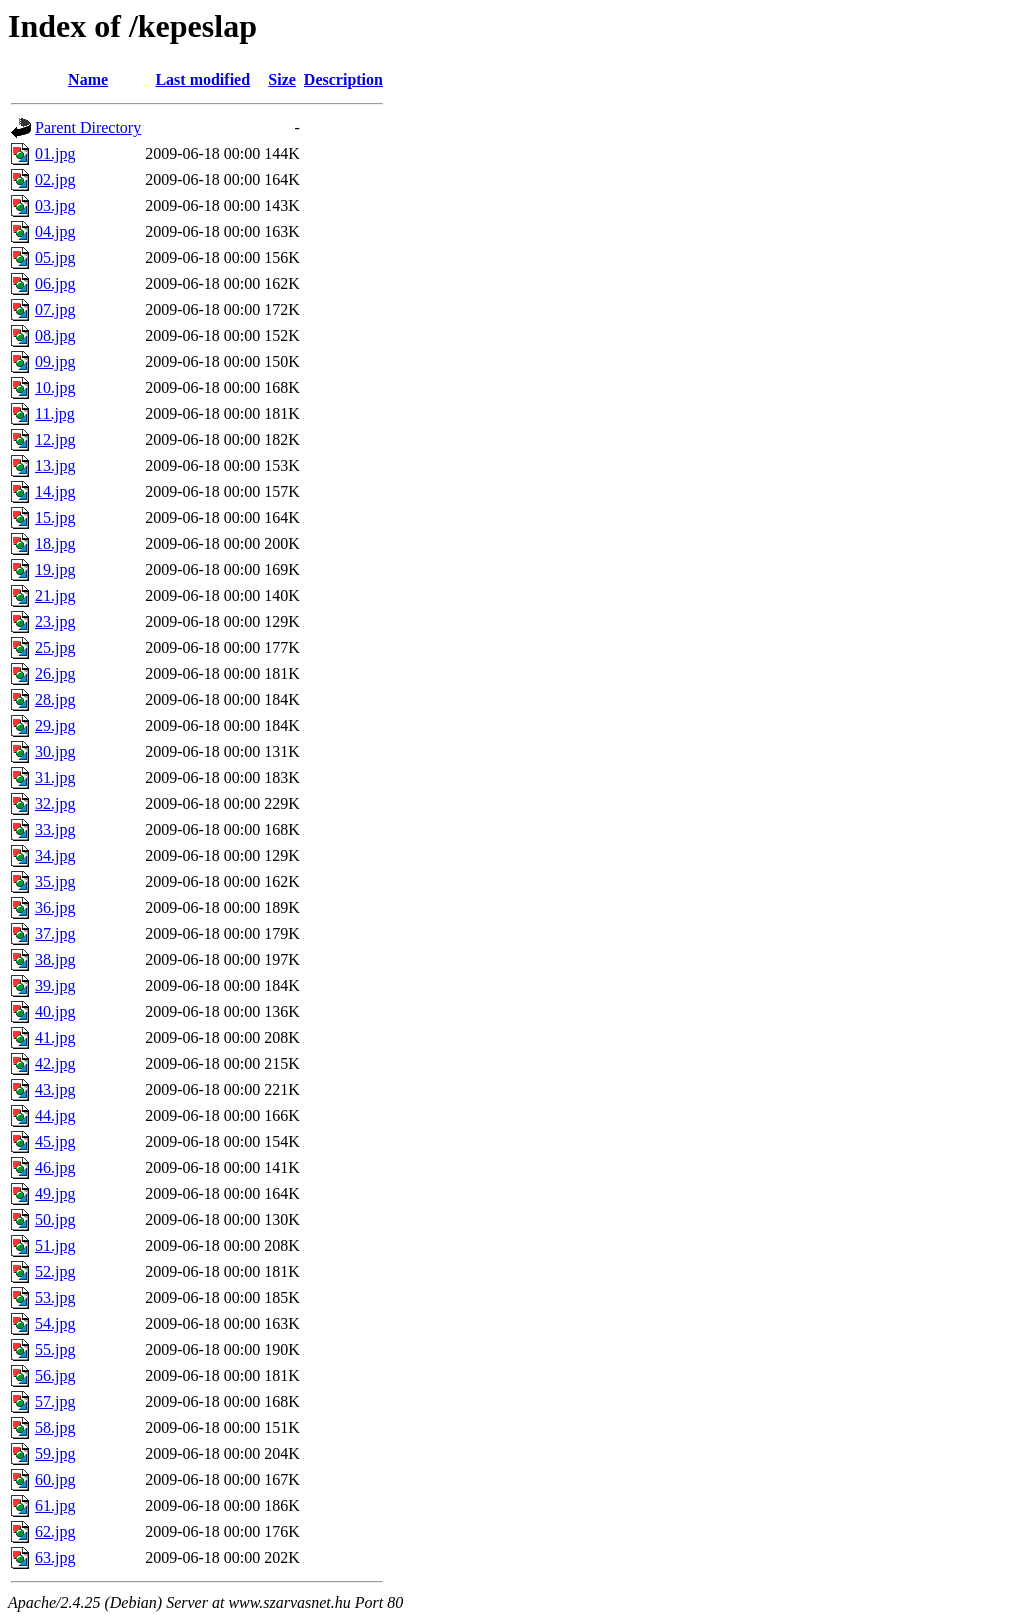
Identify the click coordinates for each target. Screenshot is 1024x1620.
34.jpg (55, 855)
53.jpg (55, 1297)
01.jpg (55, 153)
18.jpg (55, 543)
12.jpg (55, 439)
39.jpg (55, 985)
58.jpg (55, 1427)
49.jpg (55, 1193)
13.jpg (55, 465)
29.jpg (55, 725)
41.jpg (55, 1037)
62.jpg (55, 1531)
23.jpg (55, 621)
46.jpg (55, 1167)
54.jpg (55, 1323)
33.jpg (55, 829)
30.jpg (55, 751)
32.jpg (55, 803)
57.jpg (55, 1401)
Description (343, 79)
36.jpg (55, 907)
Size (282, 79)
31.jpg (55, 777)
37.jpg (55, 933)
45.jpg (55, 1141)
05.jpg (55, 257)
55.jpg (55, 1349)
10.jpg (55, 387)
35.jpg (55, 881)
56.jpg (55, 1375)
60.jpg (55, 1479)
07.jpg (55, 309)
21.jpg (55, 595)
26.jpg (55, 673)
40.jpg (55, 1011)
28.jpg (55, 699)
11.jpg (55, 413)
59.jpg (55, 1453)
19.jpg (55, 569)
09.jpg (55, 361)
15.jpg (55, 517)
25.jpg (55, 647)
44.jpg (55, 1115)
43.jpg (55, 1089)
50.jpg (55, 1219)
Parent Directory (88, 127)
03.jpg (55, 205)
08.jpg (55, 335)
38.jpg (55, 959)
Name (88, 79)
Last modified (202, 79)
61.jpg (55, 1505)
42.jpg (55, 1063)
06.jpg (55, 283)
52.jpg (55, 1271)
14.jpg (55, 491)
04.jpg (55, 231)
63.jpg (55, 1557)
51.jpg (55, 1245)
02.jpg (55, 179)
